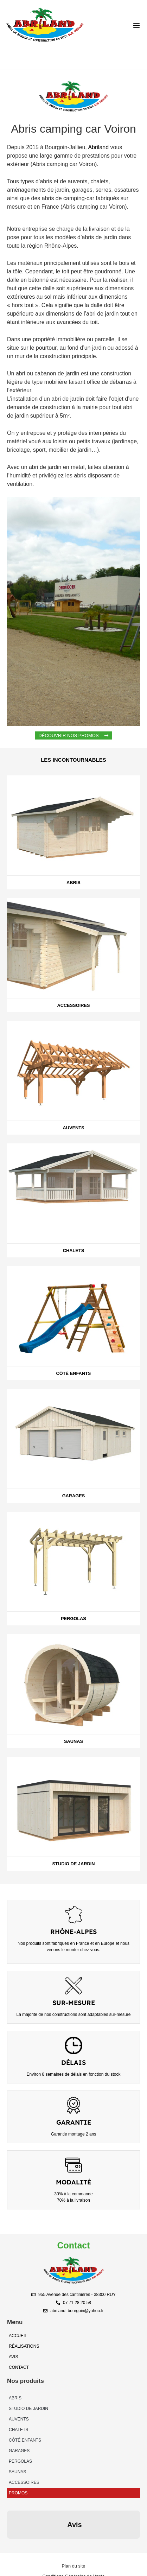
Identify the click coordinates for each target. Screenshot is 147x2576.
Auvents (19, 2419)
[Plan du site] (73, 2530)
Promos (18, 2493)
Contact (19, 2367)
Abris (15, 2398)
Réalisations (24, 2346)
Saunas (17, 2471)
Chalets (18, 2429)
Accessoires (24, 2482)
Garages (19, 2450)
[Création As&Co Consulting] (73, 2551)
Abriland (98, 147)
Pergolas (20, 2461)
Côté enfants (25, 2440)
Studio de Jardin (28, 2408)
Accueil (18, 2335)
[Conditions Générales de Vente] (73, 2541)
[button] (136, 25)
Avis (13, 2356)
